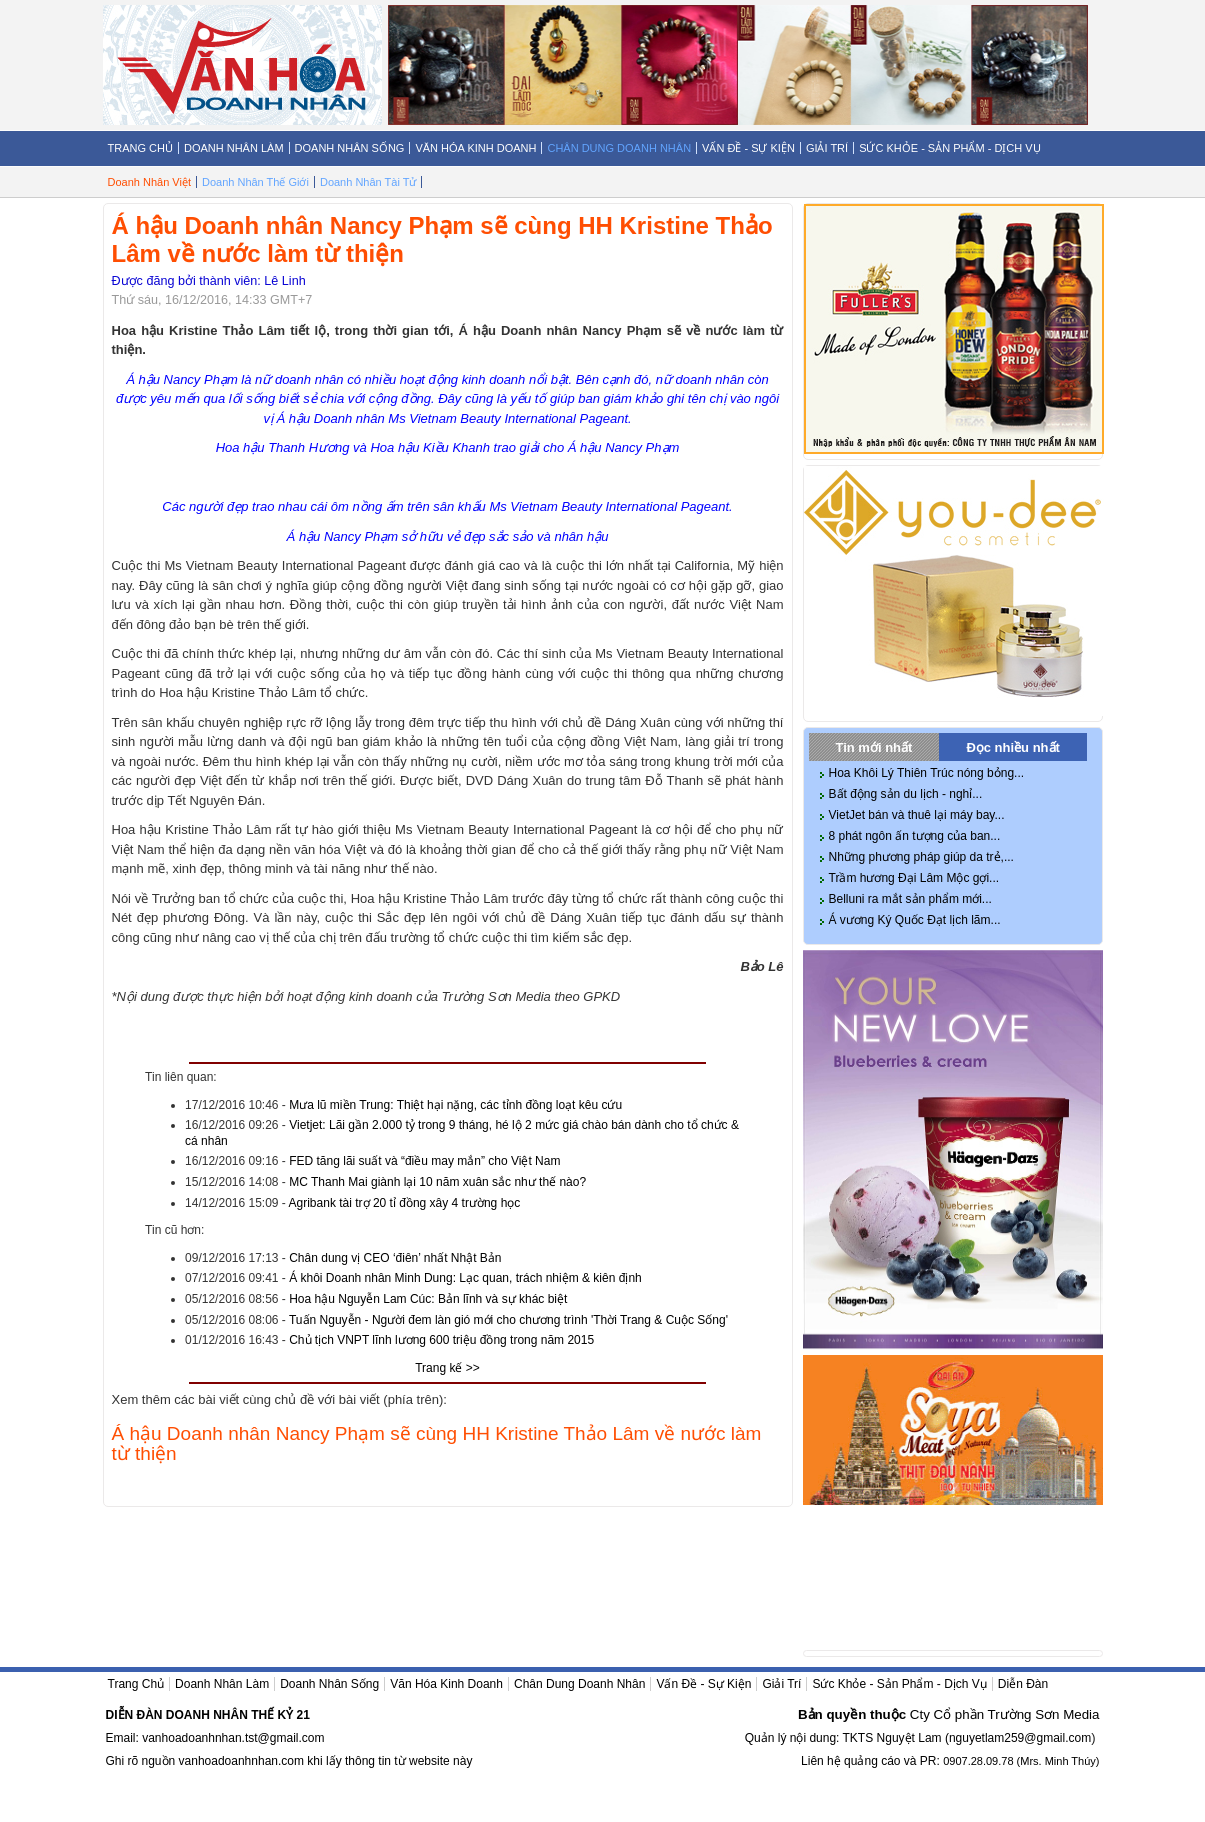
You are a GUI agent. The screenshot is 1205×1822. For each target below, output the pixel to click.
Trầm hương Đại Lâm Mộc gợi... (914, 878)
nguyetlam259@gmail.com (1020, 1738)
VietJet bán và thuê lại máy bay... (917, 815)
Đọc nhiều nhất (1013, 747)
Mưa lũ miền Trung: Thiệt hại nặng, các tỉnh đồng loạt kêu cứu (455, 1105)
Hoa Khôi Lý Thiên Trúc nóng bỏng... (927, 773)
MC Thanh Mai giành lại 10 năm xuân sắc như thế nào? (437, 1182)
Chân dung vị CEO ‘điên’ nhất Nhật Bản (395, 1258)
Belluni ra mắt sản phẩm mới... (910, 899)
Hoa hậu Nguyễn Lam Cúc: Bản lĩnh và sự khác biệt (428, 1299)
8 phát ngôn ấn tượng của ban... (915, 836)
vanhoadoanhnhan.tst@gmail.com (233, 1738)
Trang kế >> (447, 1368)
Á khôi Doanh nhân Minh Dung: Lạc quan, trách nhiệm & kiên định (465, 1278)
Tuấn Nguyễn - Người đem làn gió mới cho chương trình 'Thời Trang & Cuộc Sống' (508, 1320)
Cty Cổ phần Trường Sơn (985, 1714)
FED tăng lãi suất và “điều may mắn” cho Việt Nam (424, 1161)
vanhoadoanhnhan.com (241, 1761)
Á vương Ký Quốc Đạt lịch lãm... (915, 920)
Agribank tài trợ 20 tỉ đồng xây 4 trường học (405, 1203)
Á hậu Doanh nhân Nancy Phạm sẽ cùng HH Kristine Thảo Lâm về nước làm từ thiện (437, 1443)
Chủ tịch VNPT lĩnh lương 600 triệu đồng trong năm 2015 (441, 1340)
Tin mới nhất (874, 747)
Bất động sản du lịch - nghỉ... (906, 794)
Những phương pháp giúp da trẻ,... (921, 857)
